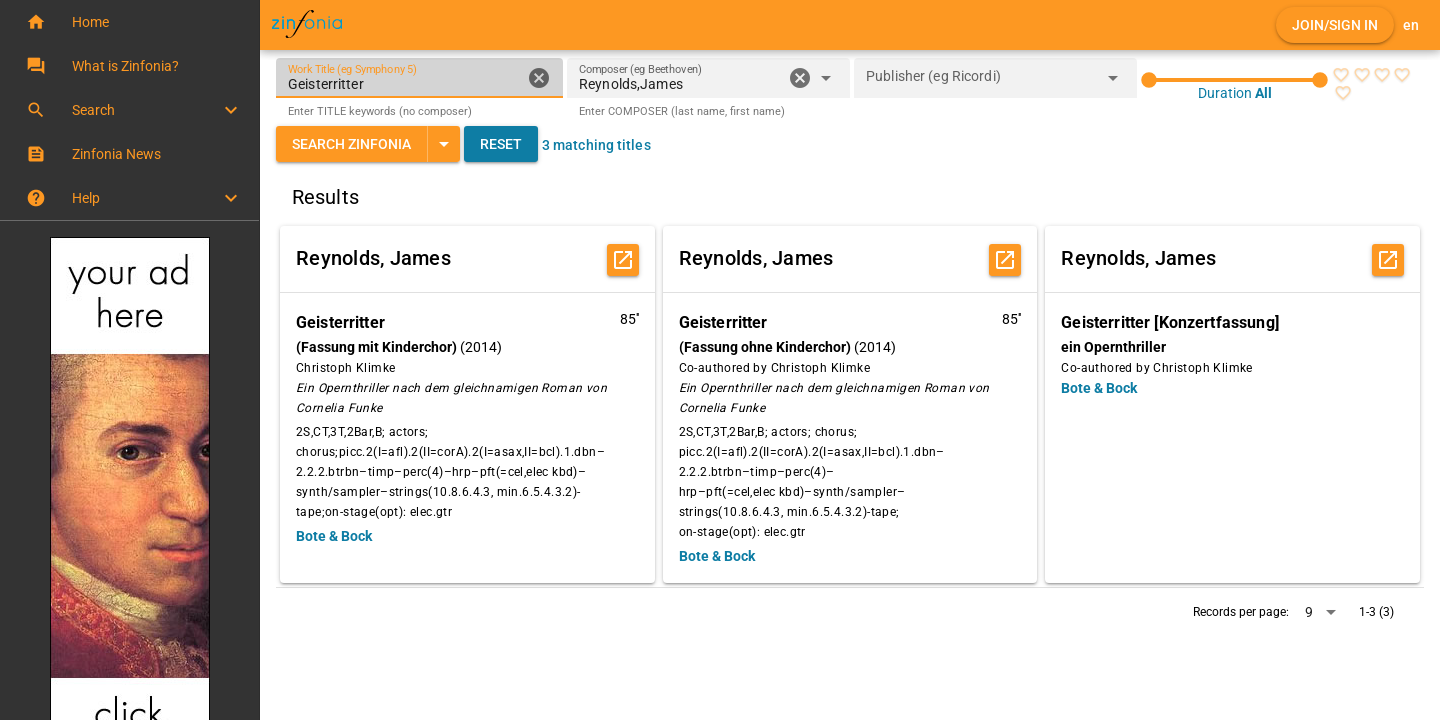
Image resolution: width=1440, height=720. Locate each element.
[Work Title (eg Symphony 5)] (404, 78)
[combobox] (680, 84)
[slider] (1234, 80)
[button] (129, 22)
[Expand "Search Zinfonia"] (443, 144)
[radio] (1341, 75)
